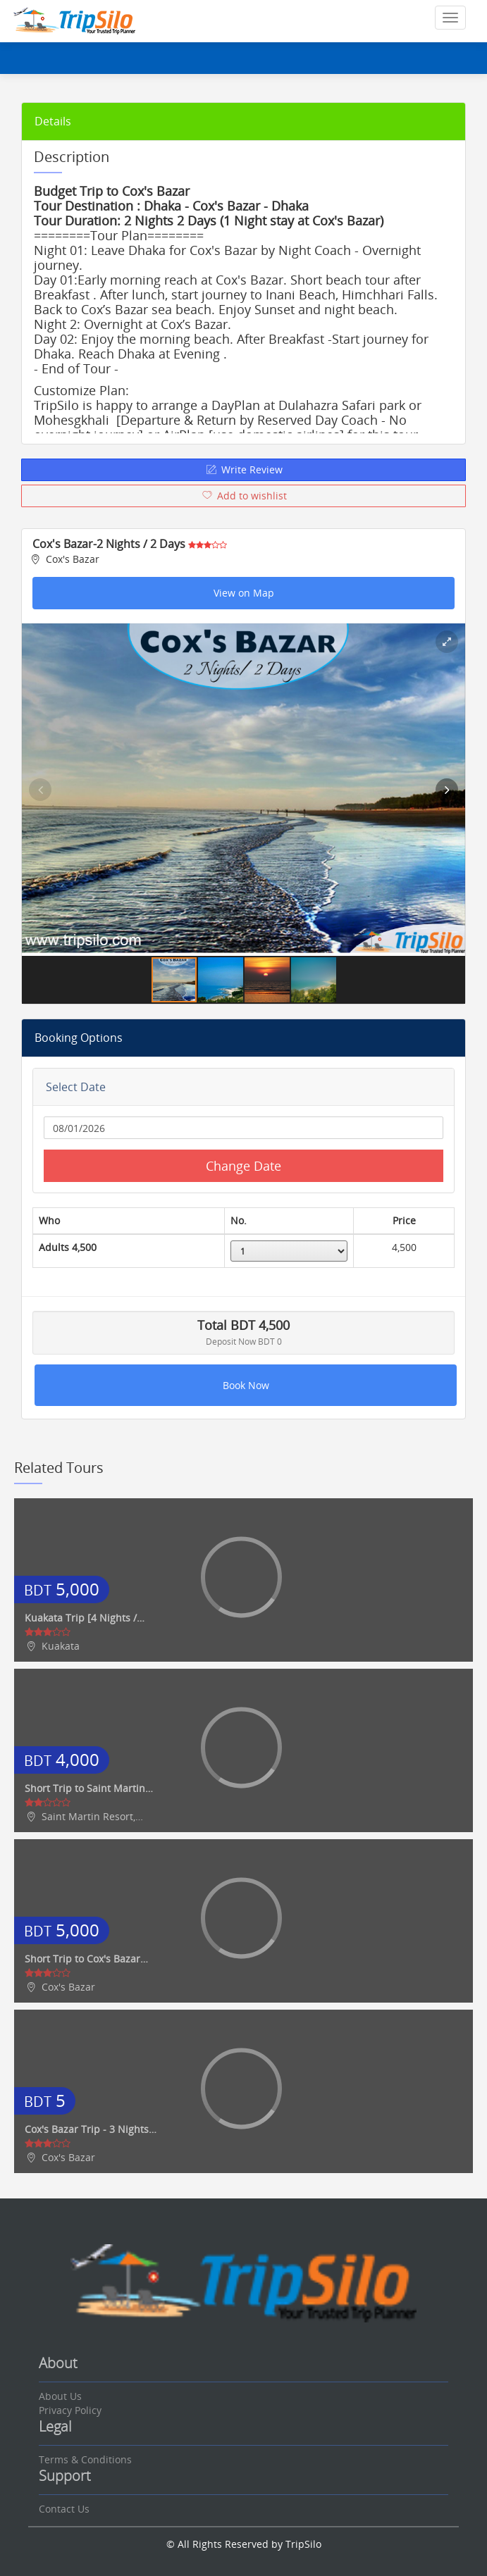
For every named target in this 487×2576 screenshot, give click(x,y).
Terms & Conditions (85, 2459)
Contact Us (64, 2508)
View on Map (244, 592)
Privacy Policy (70, 2410)
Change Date (243, 1165)
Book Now (246, 1385)
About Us (60, 2396)
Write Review (243, 469)
